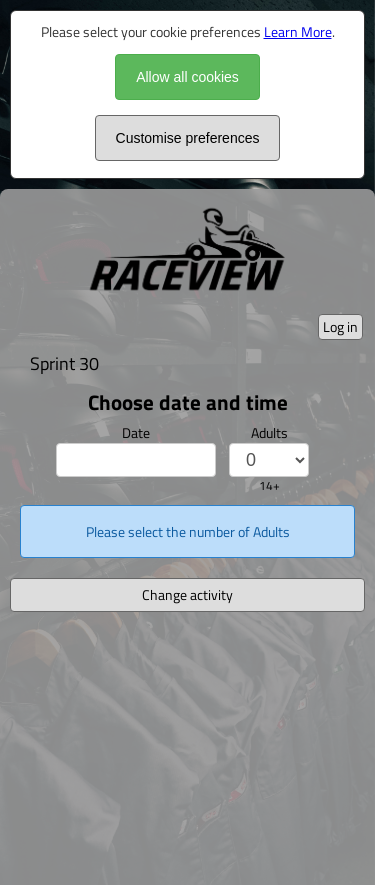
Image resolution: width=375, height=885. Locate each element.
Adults (269, 432)
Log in (340, 326)
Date (136, 432)
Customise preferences (188, 138)
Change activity (187, 594)
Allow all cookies (187, 77)
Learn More (298, 31)
